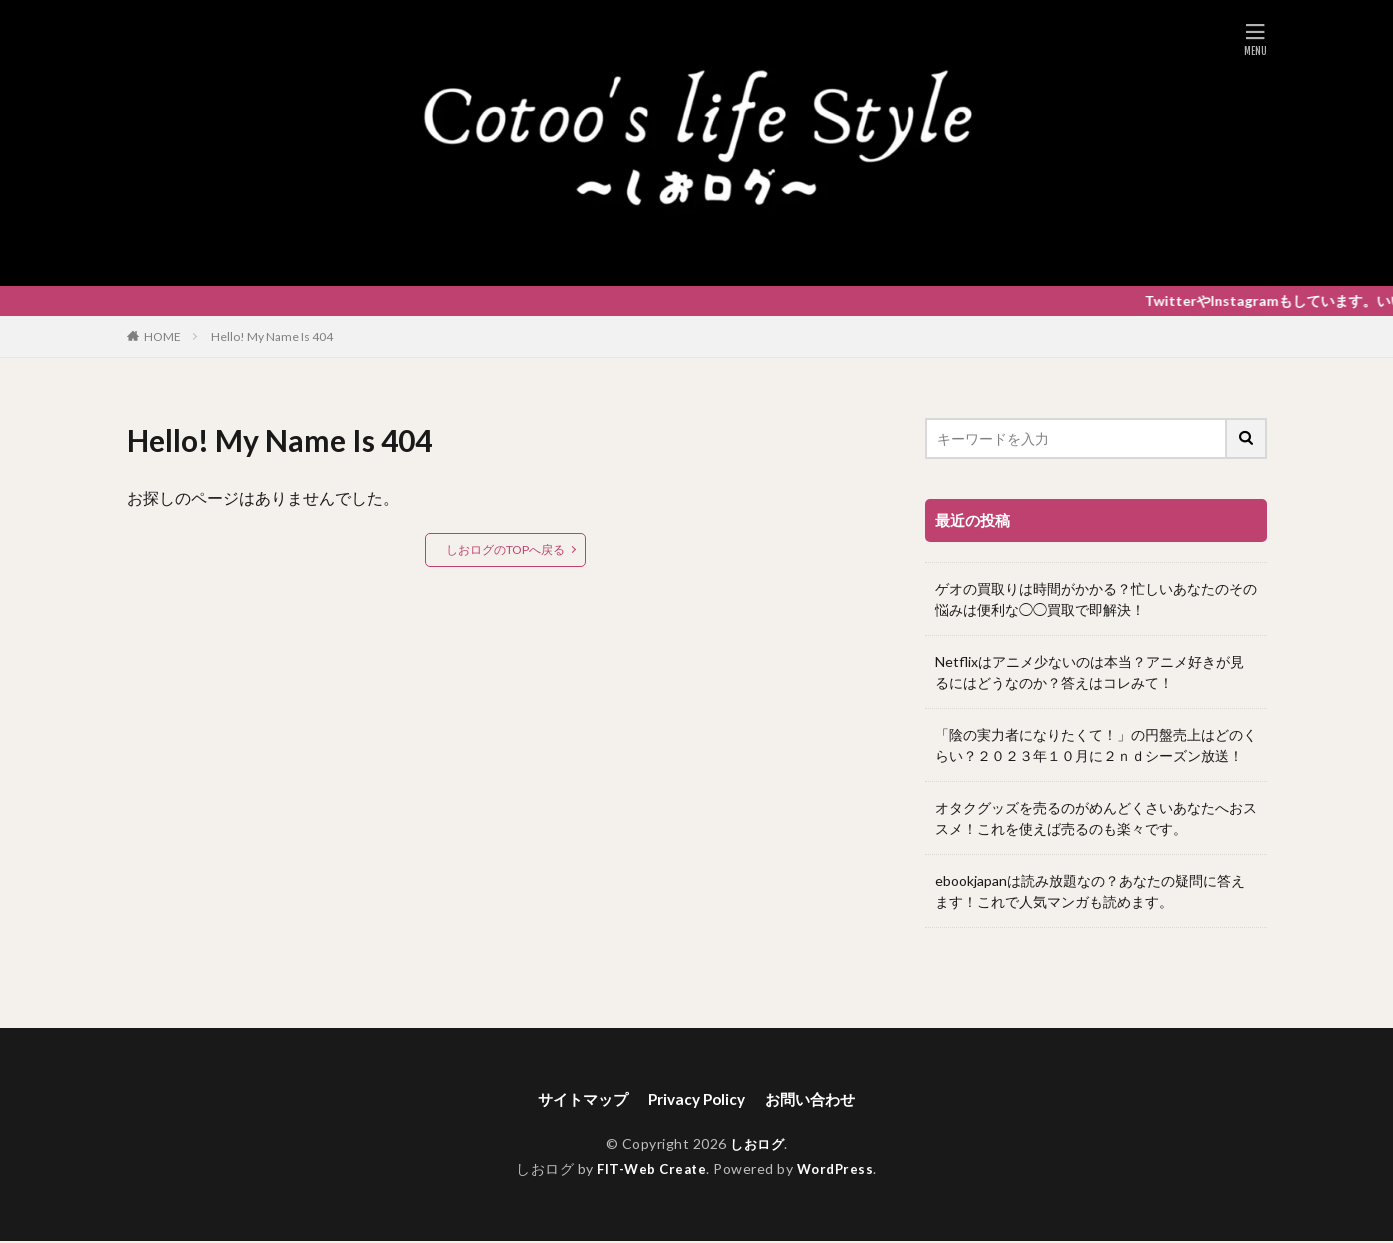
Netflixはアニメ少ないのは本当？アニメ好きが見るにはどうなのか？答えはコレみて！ (1089, 672)
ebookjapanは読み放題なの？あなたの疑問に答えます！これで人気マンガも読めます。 (1090, 891)
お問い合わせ (817, 1099)
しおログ (757, 1145)
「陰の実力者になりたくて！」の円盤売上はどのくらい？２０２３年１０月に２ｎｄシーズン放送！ (1096, 745)
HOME (162, 336)
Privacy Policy (697, 1099)
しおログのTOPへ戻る (505, 549)
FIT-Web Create (649, 1169)
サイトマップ (577, 1099)
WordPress (838, 1169)
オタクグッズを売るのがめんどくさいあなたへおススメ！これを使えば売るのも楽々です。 (1096, 818)
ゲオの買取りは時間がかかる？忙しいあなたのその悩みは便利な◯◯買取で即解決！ (1096, 599)
